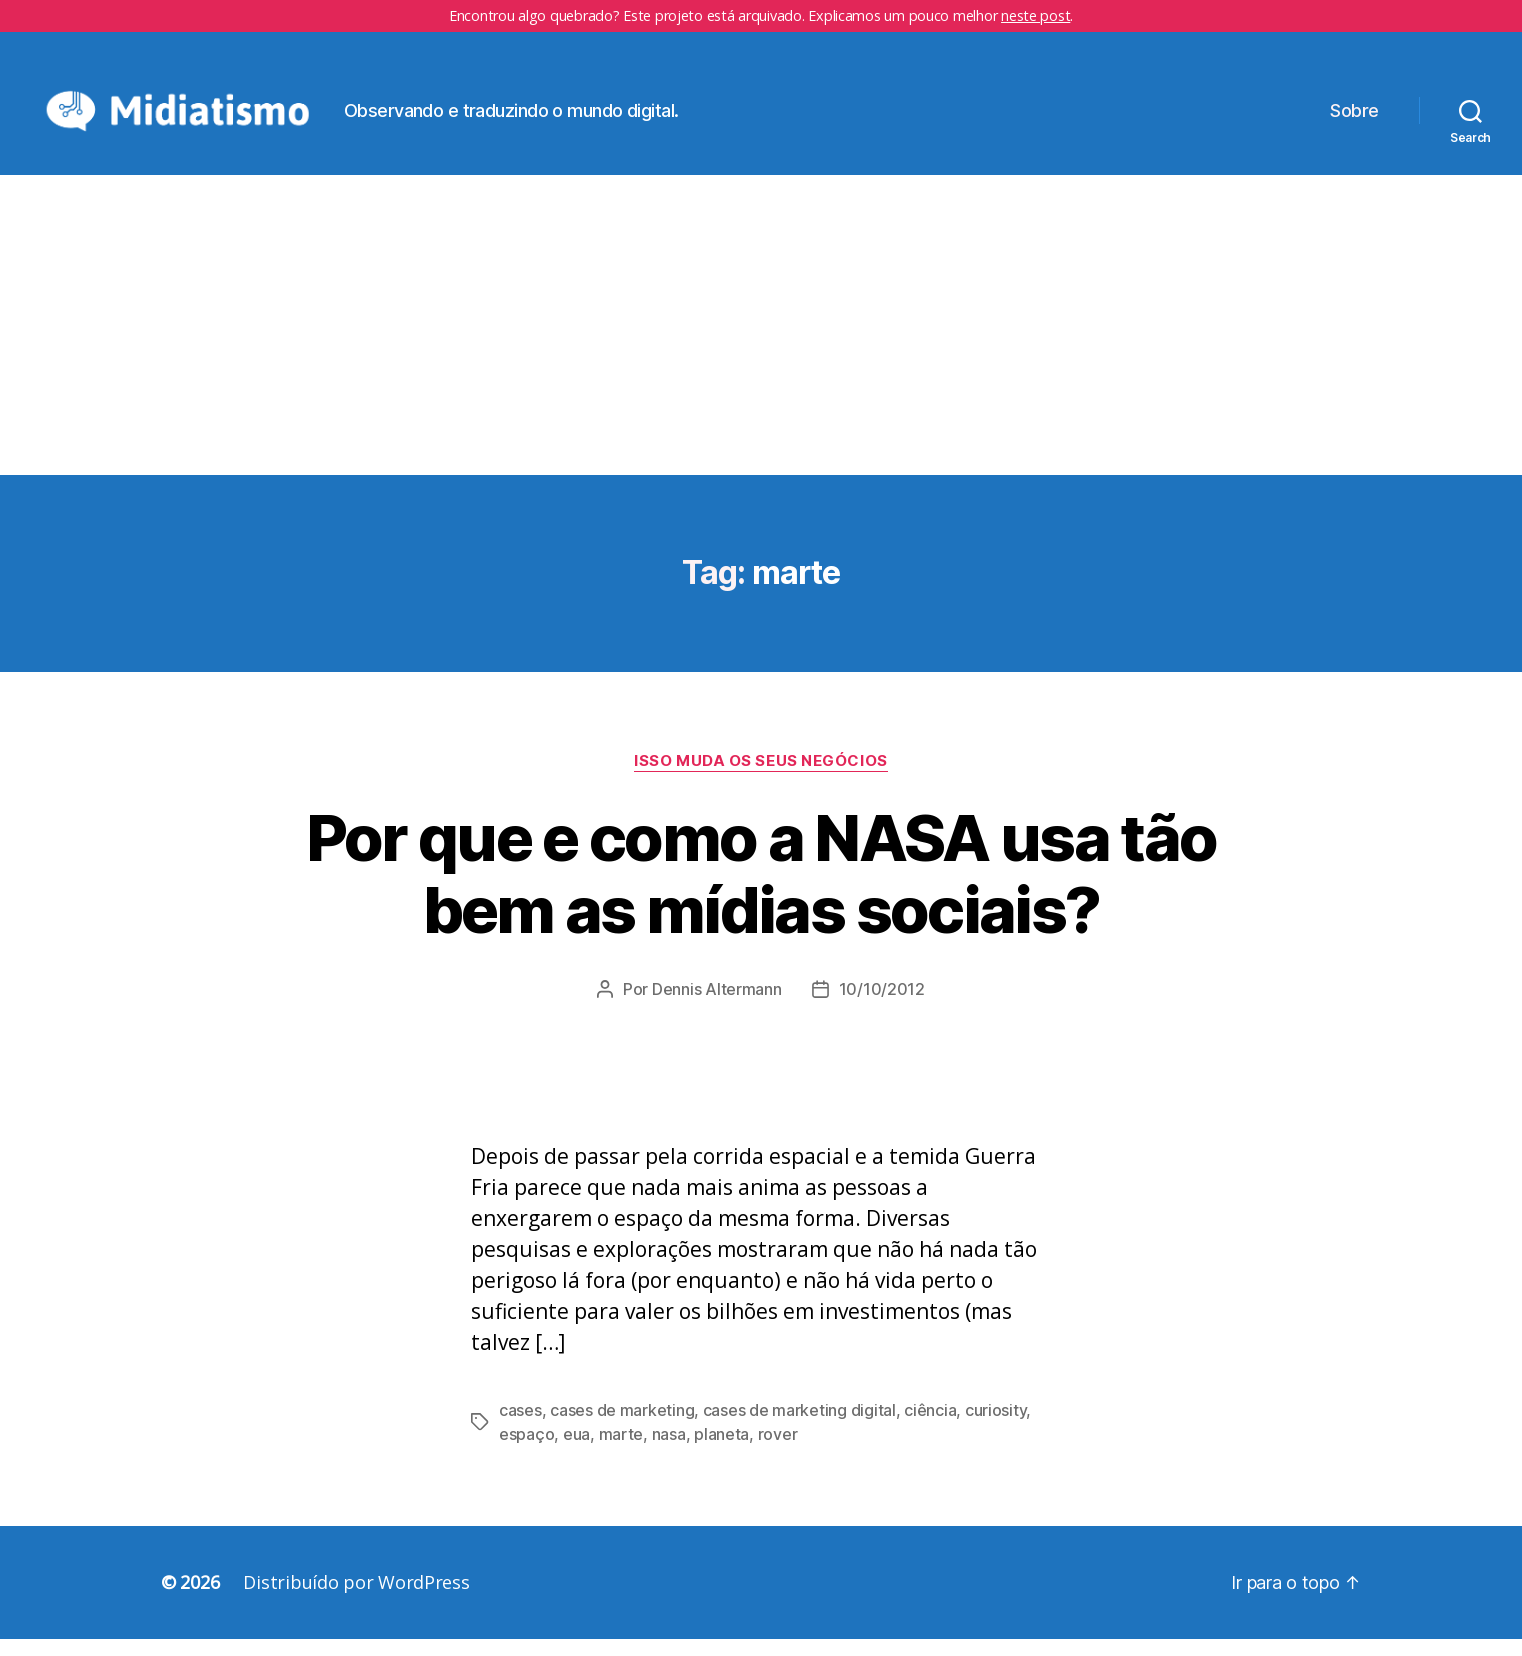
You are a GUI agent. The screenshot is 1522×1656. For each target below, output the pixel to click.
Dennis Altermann (717, 1006)
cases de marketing (622, 1427)
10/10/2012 (882, 1006)
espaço (526, 1451)
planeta (721, 1451)
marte (621, 1451)
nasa (669, 1451)
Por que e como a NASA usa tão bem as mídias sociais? (761, 890)
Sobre (1354, 118)
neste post (1035, 15)
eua (576, 1451)
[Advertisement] (761, 342)
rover (778, 1451)
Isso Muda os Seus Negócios (760, 777)
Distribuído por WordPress (356, 1599)
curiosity (996, 1427)
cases (520, 1427)
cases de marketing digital (799, 1427)
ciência (930, 1427)
